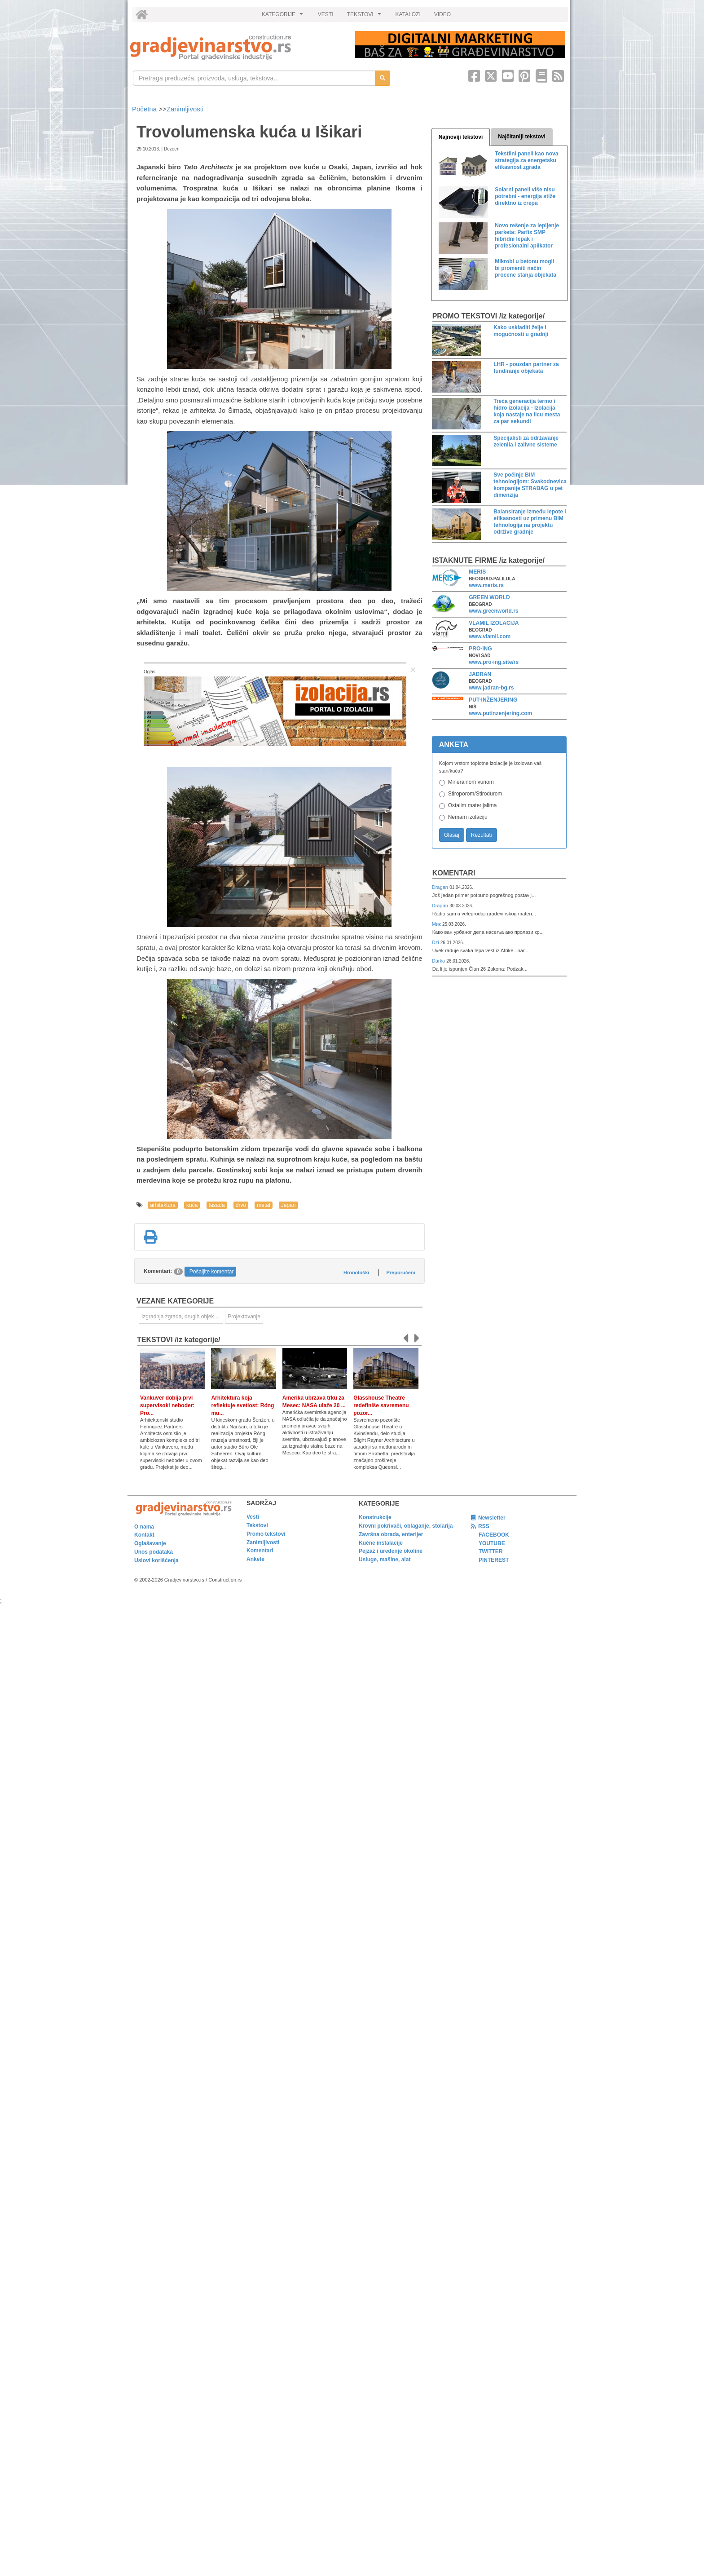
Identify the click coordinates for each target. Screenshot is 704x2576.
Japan (288, 1205)
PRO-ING (480, 648)
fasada (217, 1205)
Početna (145, 109)
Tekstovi (257, 1525)
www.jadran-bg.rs (491, 688)
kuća (192, 1205)
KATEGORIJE (284, 16)
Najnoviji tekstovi (461, 137)
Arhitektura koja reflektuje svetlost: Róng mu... (242, 1405)
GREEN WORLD (489, 597)
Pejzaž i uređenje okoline (390, 1551)
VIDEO (442, 14)
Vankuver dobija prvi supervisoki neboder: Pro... (167, 1405)
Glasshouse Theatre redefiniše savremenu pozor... (381, 1405)
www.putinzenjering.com (500, 713)
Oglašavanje (150, 1543)
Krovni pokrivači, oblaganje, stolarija (406, 1526)
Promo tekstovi (266, 1534)
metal (263, 1205)
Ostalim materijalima (472, 805)
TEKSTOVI (365, 16)
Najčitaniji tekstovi (521, 136)
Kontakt (144, 1535)
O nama (144, 1527)
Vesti (252, 1517)
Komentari (453, 873)
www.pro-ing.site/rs (494, 662)
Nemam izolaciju (468, 817)
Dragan (440, 887)
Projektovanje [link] (244, 1316)
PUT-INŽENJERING (493, 700)
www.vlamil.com (489, 636)
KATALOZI (408, 14)
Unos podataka (153, 1552)
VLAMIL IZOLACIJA (494, 623)
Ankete (255, 1559)
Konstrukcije (375, 1517)
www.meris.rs (486, 585)
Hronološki (356, 1272)
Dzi (436, 942)
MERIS (477, 572)
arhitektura (163, 1205)
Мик (437, 924)
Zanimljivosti (185, 109)
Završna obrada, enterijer (391, 1534)
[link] (236, 47)
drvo (241, 1205)
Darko (439, 960)
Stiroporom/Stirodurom (475, 794)
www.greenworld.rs (493, 611)
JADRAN (480, 674)
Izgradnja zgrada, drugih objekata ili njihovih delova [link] (182, 1316)
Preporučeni (400, 1272)
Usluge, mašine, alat (384, 1559)
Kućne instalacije (381, 1543)
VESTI (326, 14)
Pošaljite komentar (211, 1271)
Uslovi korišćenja (156, 1560)
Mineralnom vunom (471, 782)
